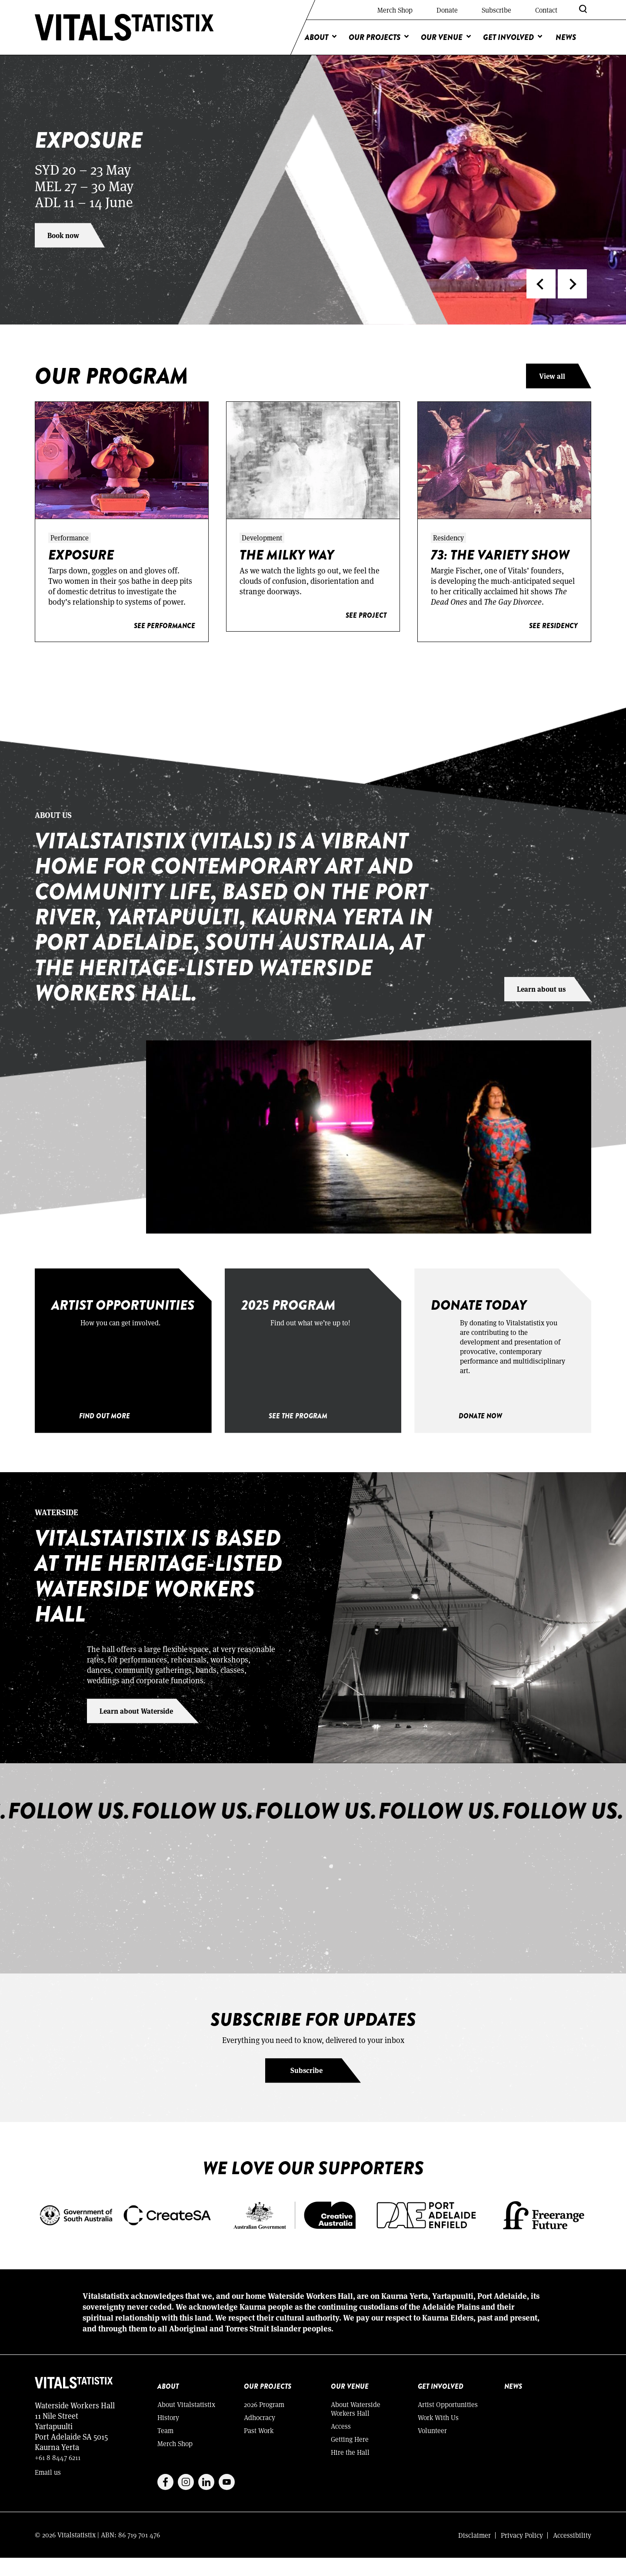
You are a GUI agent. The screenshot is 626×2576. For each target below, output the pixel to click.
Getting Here (350, 2457)
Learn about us (540, 988)
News (566, 37)
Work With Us (438, 2435)
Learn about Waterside (136, 1729)
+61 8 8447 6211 (57, 2475)
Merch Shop (395, 9)
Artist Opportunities (448, 2422)
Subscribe (496, 9)
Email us (48, 2490)
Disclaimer (474, 2553)
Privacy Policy (522, 2553)
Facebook (165, 2500)
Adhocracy (259, 2435)
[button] (541, 283)
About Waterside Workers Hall (355, 2427)
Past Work (258, 2448)
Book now (64, 235)
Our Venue (442, 37)
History (168, 2435)
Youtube (227, 2500)
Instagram (186, 2500)
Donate (447, 9)
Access (341, 2444)
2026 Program (264, 2422)
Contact (546, 9)
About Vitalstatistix (186, 2422)
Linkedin (206, 2500)
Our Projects (374, 37)
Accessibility (572, 2553)
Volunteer (432, 2448)
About (316, 37)
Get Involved (508, 37)
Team (165, 2448)
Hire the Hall (350, 2470)
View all (552, 376)
